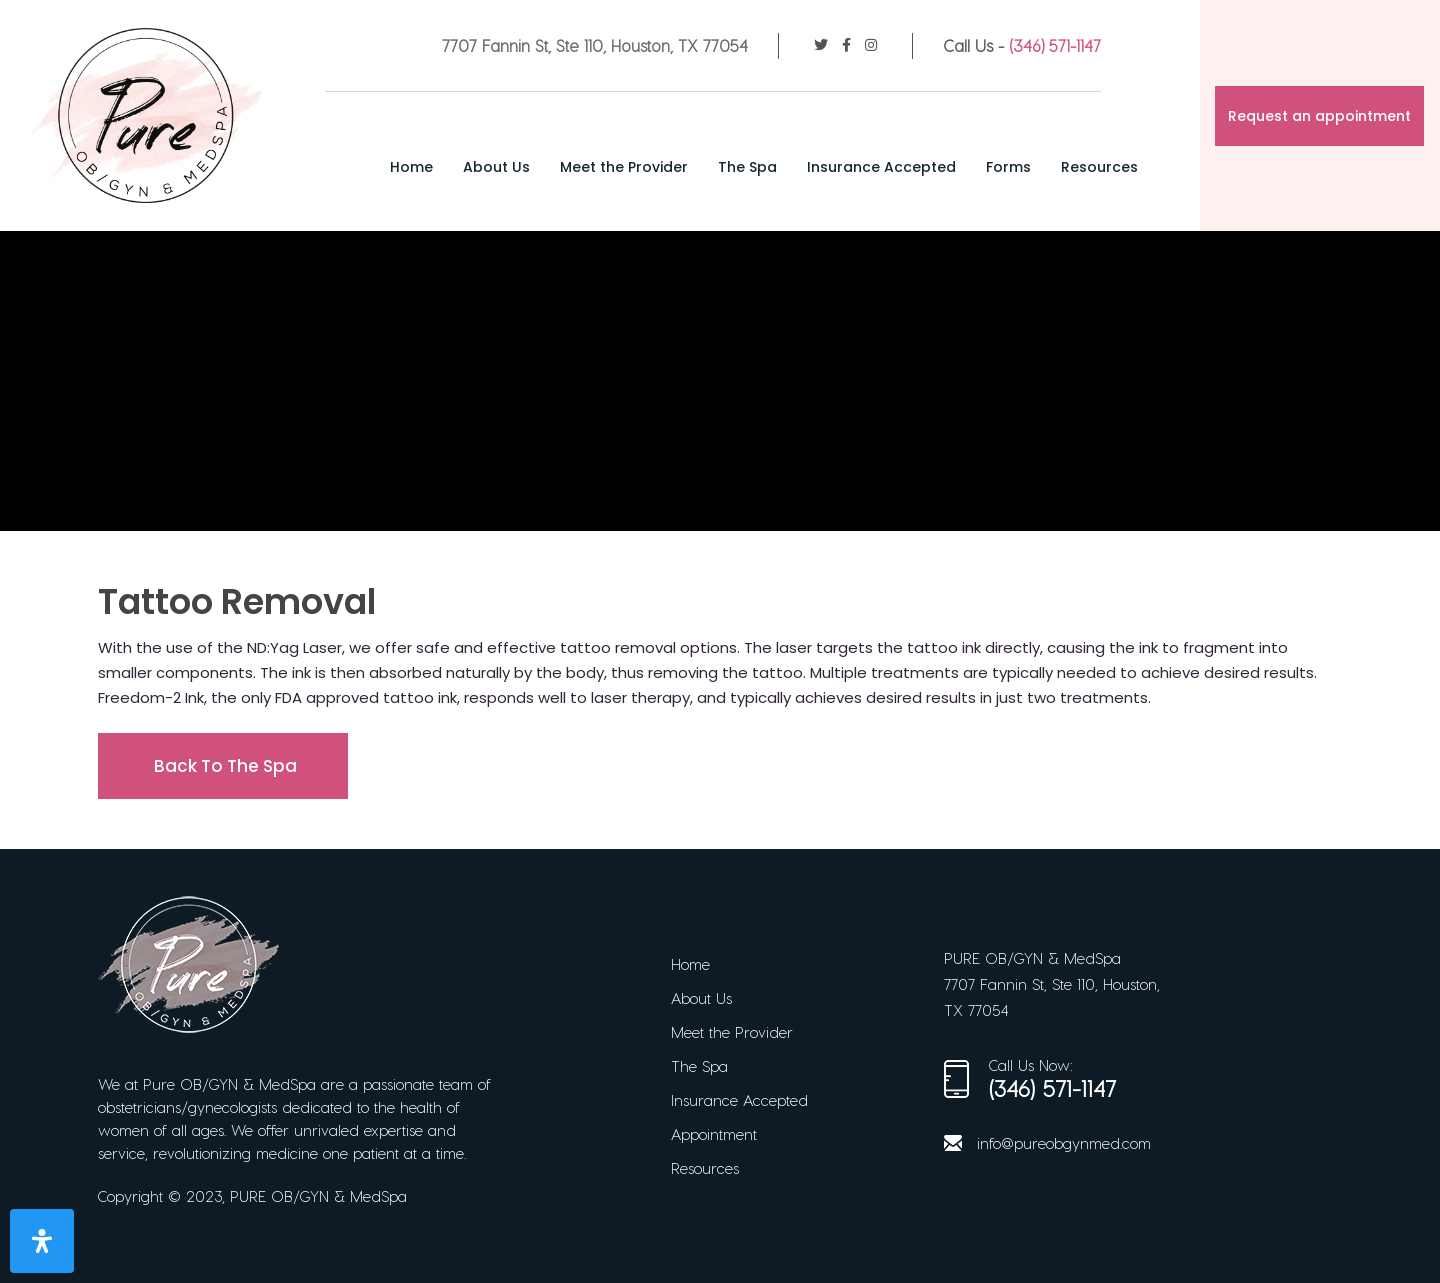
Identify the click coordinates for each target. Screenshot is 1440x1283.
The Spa (747, 167)
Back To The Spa (225, 766)
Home (411, 167)
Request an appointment (1319, 116)
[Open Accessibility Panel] (42, 1241)
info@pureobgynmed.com (1064, 1143)
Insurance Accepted (881, 167)
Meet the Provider (624, 167)
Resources (1099, 167)
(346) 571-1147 (1055, 45)
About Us (496, 167)
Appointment (714, 1134)
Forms (1008, 167)
